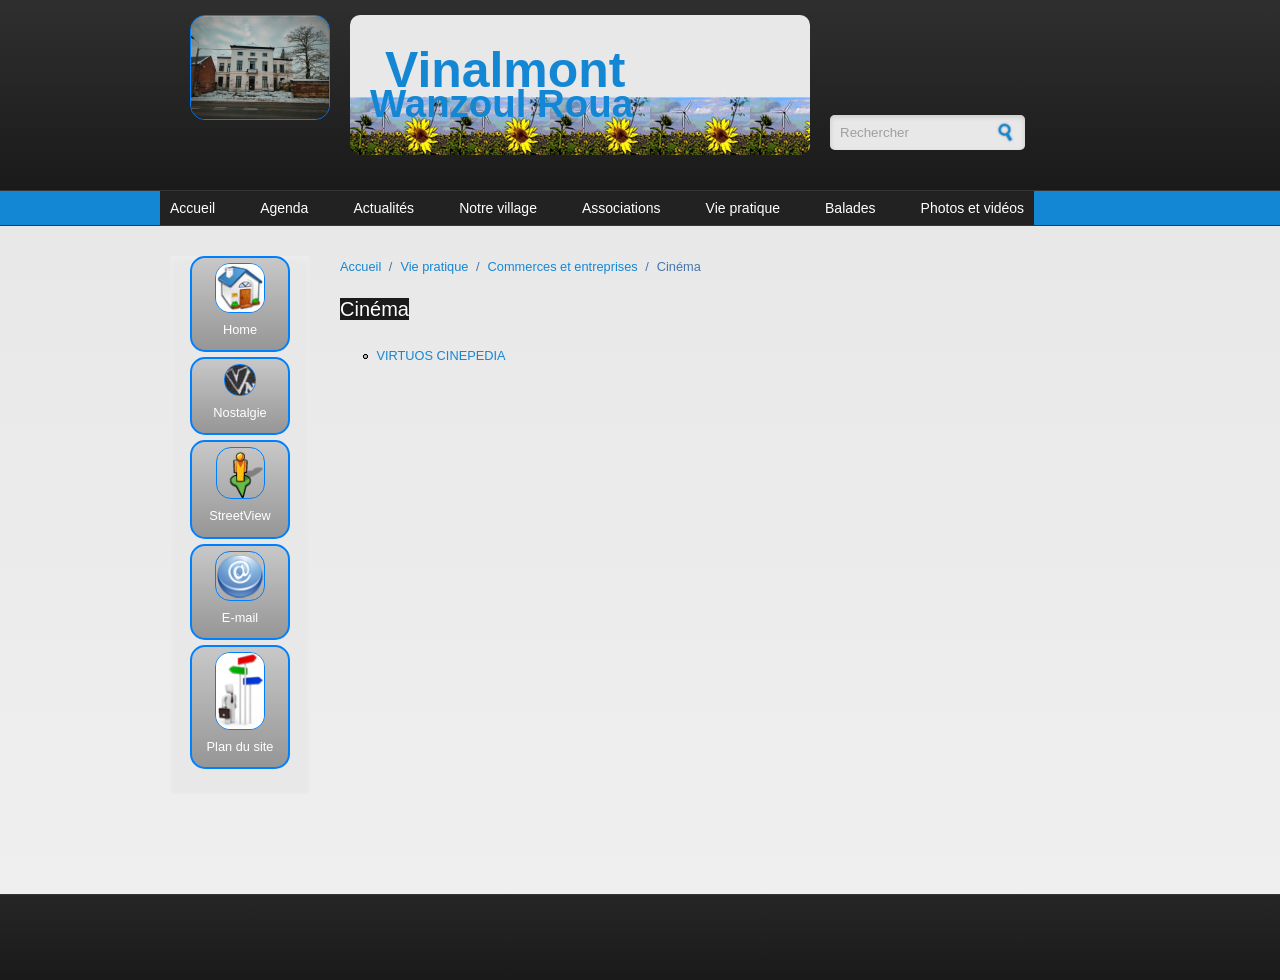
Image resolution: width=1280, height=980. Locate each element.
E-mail (240, 617)
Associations (621, 208)
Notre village (498, 208)
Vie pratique (743, 208)
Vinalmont (505, 70)
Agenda (284, 208)
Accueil (192, 208)
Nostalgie (239, 412)
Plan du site (240, 746)
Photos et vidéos (973, 208)
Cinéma (374, 309)
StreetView (240, 515)
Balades (850, 208)
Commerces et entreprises (563, 266)
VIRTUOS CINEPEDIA (440, 355)
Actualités (383, 208)
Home (240, 329)
